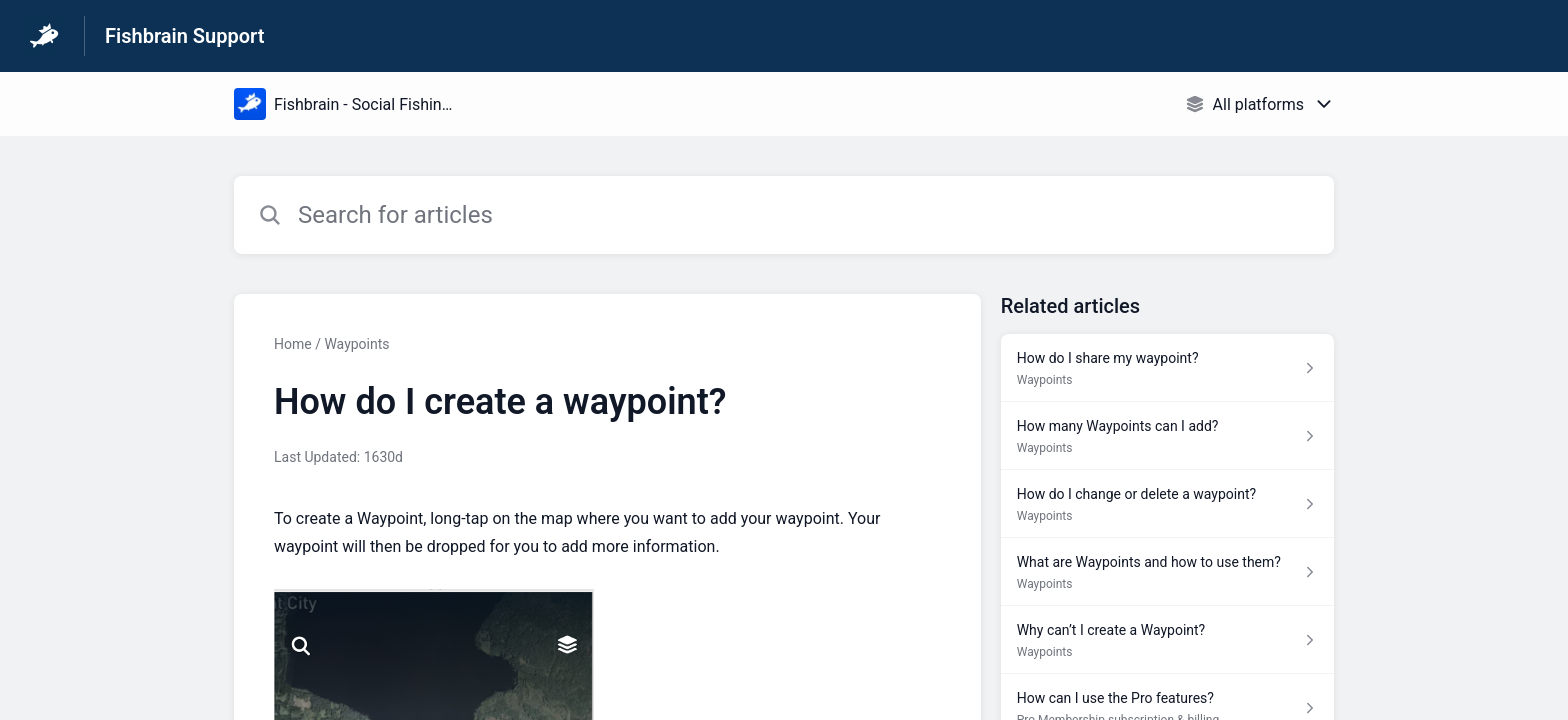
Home (293, 344)
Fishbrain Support (184, 36)
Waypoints (356, 344)
